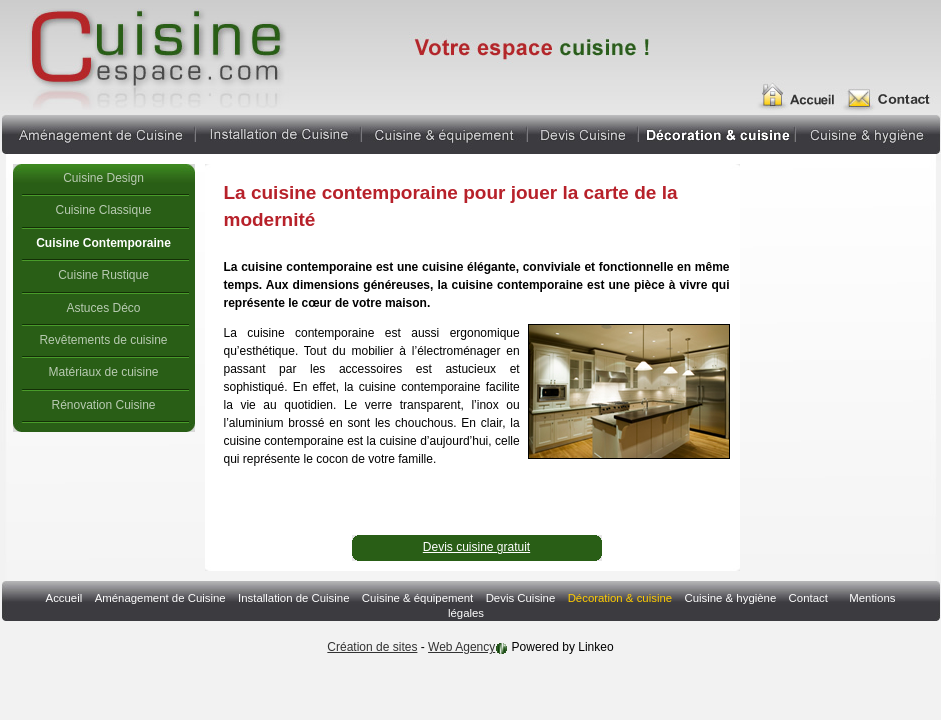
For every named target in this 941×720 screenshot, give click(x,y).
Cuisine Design (103, 178)
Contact (808, 598)
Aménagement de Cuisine (98, 132)
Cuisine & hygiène (868, 132)
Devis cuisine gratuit (476, 547)
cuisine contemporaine (154, 55)
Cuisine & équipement (444, 132)
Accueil (803, 88)
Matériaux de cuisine (103, 372)
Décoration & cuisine (717, 132)
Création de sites (372, 647)
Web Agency (461, 647)
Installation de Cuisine (278, 132)
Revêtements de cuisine (103, 340)
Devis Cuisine (583, 132)
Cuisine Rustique (103, 275)
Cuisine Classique (103, 210)
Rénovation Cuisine (103, 405)
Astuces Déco (103, 308)
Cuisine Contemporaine (103, 243)
